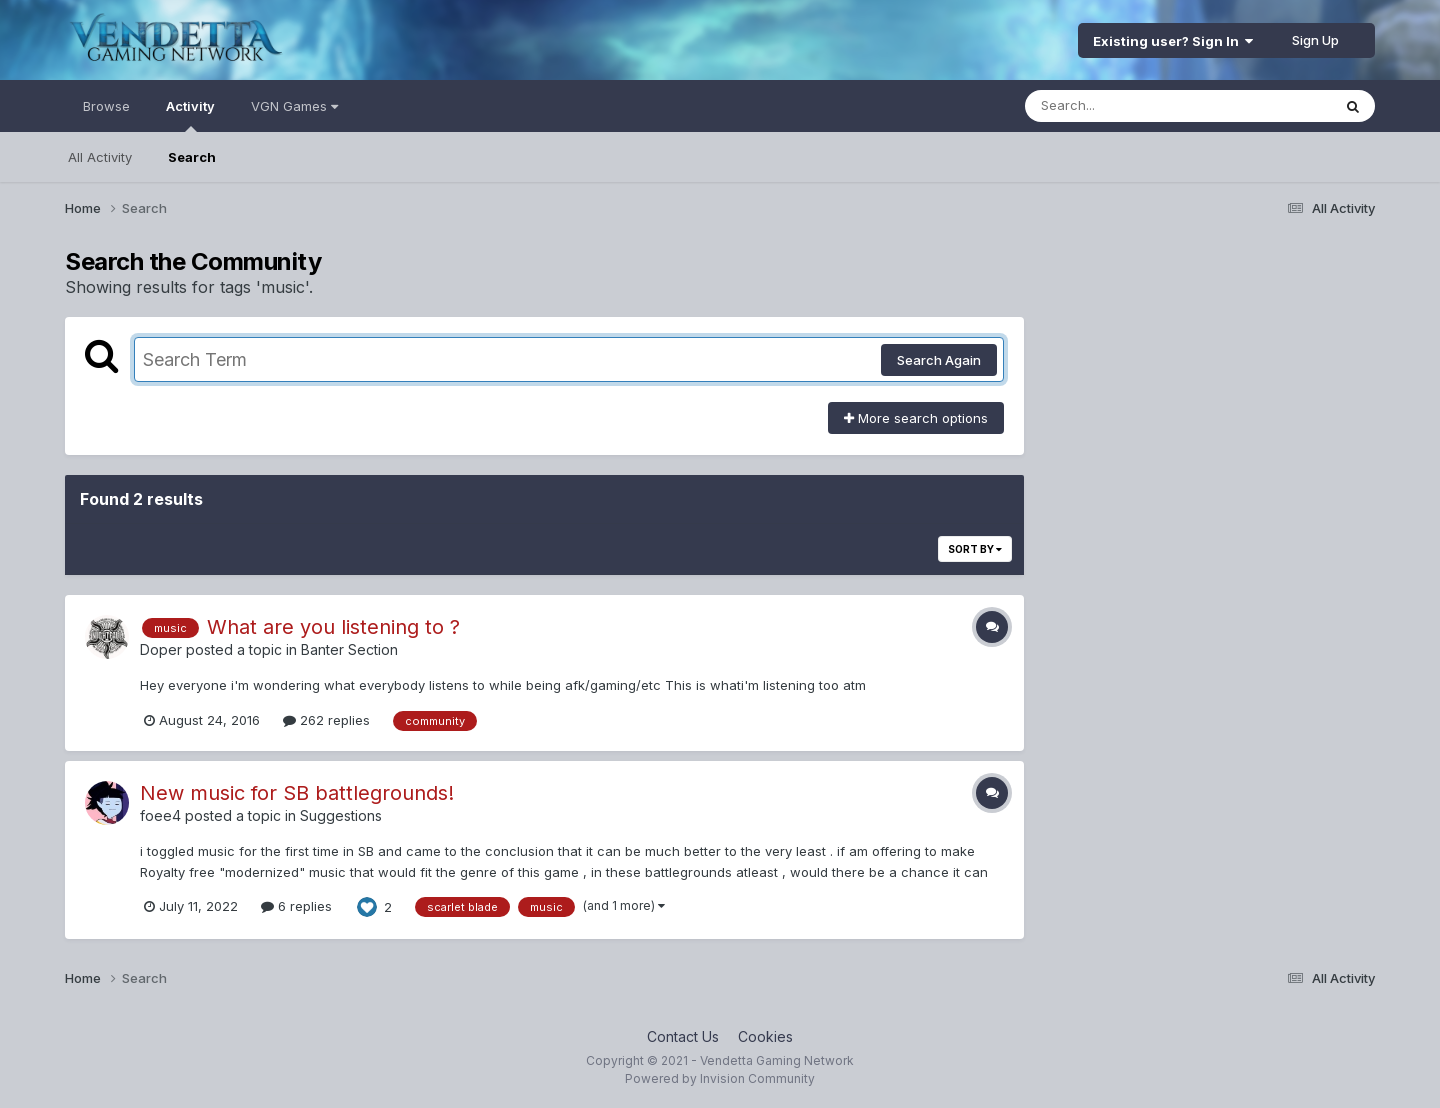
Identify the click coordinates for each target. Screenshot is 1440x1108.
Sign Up (1315, 40)
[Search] (1123, 106)
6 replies (296, 906)
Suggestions (341, 815)
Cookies (765, 1036)
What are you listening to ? (333, 627)
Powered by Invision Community (720, 1078)
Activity (190, 115)
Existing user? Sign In (1173, 41)
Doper (161, 649)
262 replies (326, 720)
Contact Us (683, 1036)
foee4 (160, 815)
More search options (916, 418)
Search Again (939, 360)
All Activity (100, 157)
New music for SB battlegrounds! (297, 793)
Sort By (975, 549)
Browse (106, 106)
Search (192, 157)
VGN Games (294, 106)
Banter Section (349, 649)
